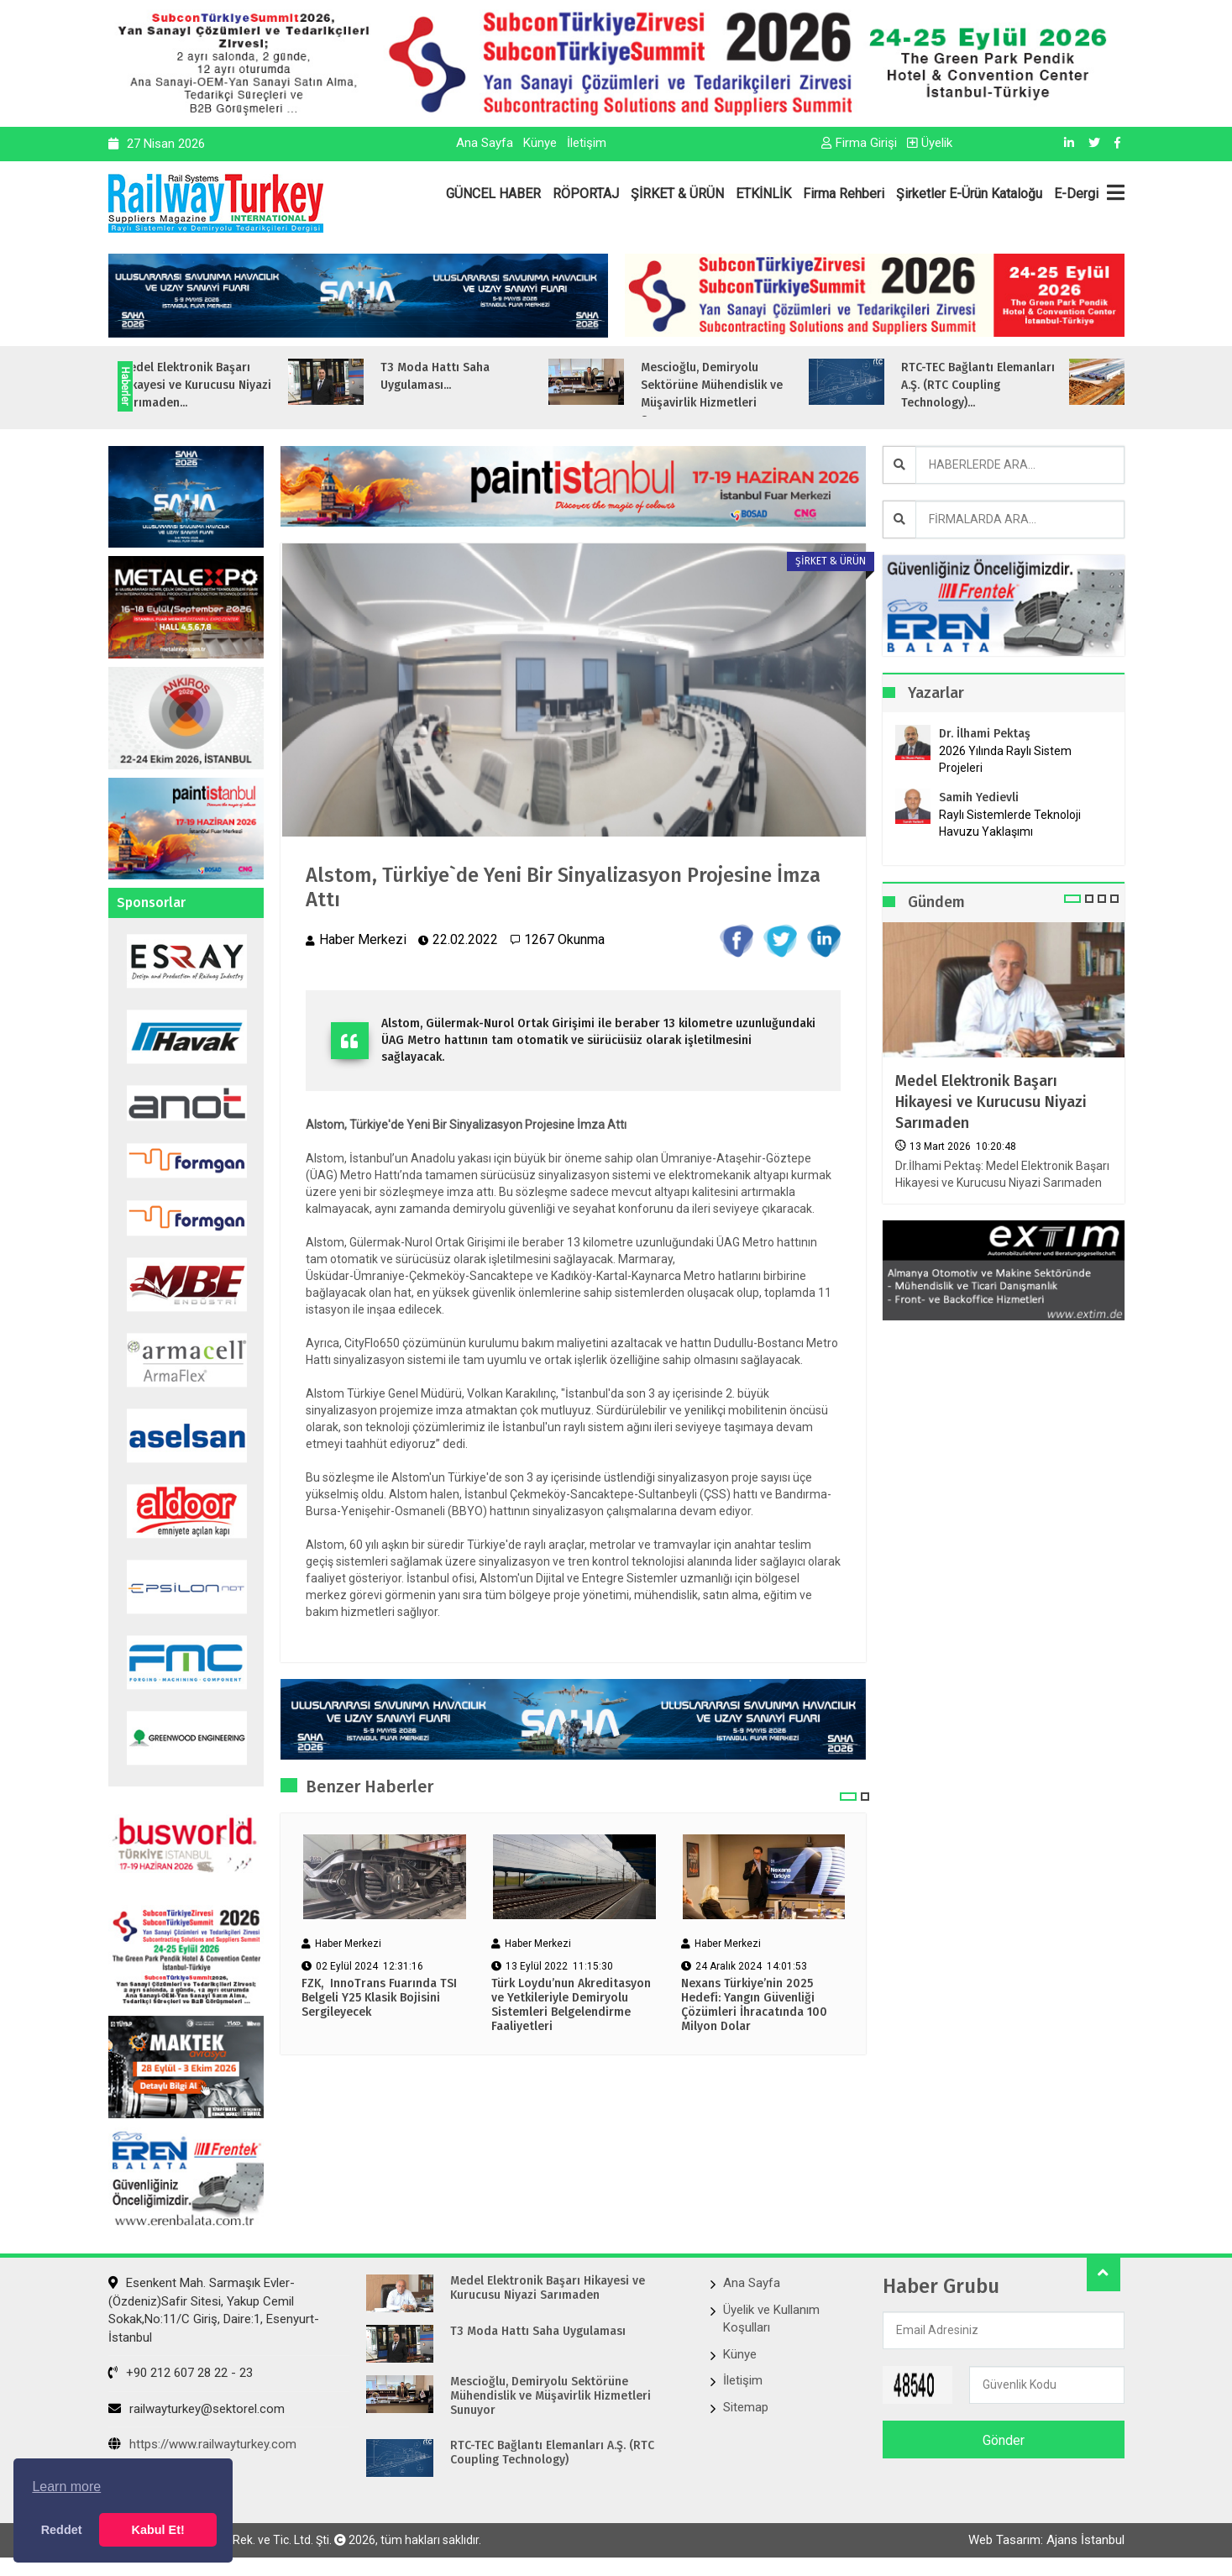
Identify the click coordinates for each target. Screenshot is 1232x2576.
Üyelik (929, 142)
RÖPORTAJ (586, 194)
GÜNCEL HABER (493, 194)
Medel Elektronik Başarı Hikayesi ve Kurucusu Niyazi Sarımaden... (244, 385)
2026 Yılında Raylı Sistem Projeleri (1005, 759)
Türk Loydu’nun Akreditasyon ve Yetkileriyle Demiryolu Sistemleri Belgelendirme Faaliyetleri (571, 2005)
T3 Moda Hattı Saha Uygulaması (538, 2331)
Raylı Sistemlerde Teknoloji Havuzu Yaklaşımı (1010, 823)
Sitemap (745, 2407)
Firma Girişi (859, 142)
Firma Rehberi (843, 194)
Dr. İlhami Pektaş (984, 734)
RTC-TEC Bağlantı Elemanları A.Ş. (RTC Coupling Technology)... (1027, 385)
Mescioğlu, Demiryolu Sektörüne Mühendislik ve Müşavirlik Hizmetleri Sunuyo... (760, 394)
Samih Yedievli (979, 797)
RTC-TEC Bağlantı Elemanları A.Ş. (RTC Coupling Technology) (552, 2453)
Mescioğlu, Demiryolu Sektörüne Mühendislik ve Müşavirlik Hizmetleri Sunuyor (550, 2396)
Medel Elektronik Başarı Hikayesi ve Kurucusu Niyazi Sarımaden (991, 1102)
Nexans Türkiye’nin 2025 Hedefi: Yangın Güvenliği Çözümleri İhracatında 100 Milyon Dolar (754, 2005)
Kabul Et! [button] (158, 2530)
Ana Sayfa (484, 142)
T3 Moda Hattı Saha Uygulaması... (483, 376)
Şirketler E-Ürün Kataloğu (969, 194)
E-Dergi (1076, 194)
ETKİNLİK (763, 194)
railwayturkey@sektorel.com (196, 2408)
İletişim (586, 142)
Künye (540, 142)
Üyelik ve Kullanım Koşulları (771, 2318)
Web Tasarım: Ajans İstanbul (1046, 2539)
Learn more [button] (66, 2486)
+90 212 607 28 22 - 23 (180, 2372)
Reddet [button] (61, 2530)
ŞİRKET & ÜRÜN (677, 194)
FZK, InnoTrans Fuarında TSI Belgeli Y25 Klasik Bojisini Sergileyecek (379, 1998)
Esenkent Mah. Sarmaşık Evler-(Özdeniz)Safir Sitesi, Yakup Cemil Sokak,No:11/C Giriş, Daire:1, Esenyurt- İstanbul (213, 2309)
